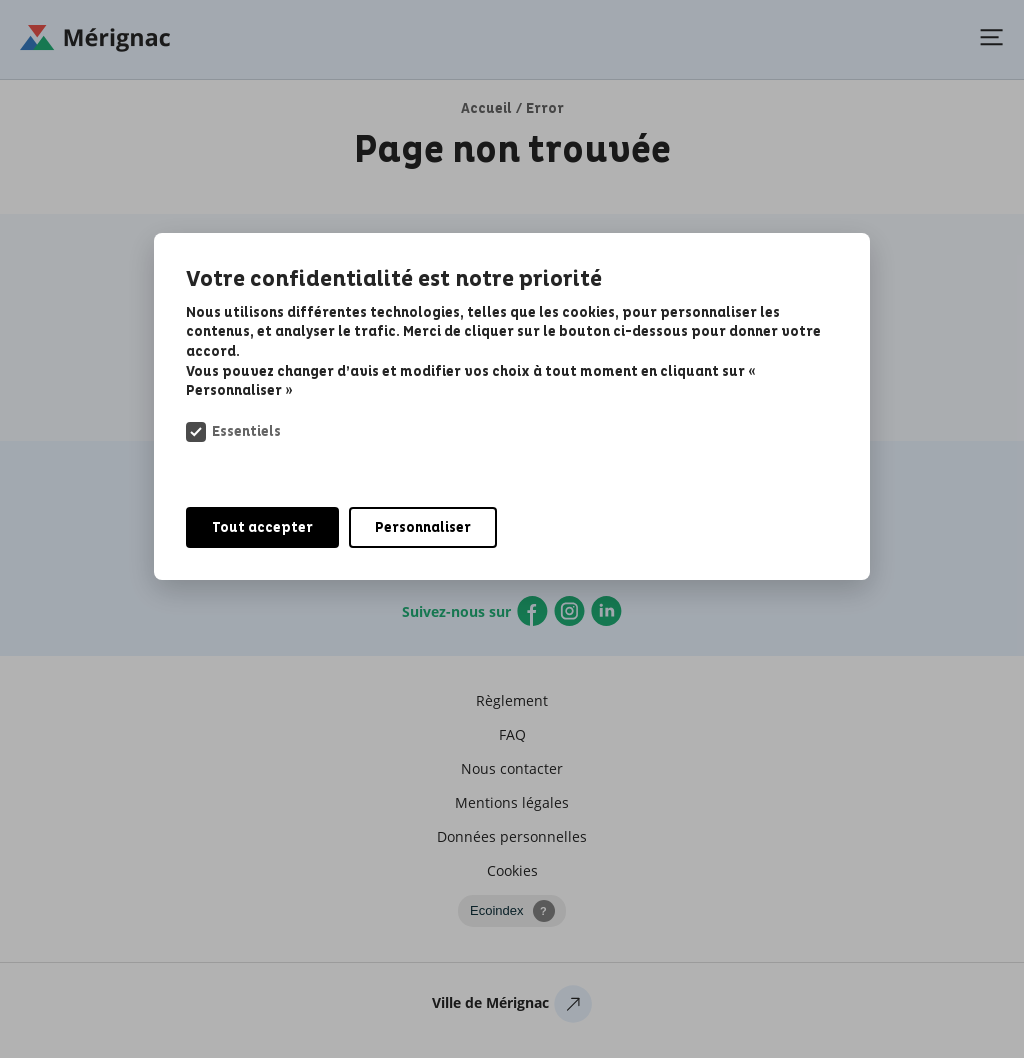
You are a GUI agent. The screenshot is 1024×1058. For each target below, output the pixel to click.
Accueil (486, 108)
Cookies (512, 870)
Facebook (532, 611)
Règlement (512, 700)
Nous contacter (512, 768)
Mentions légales (512, 802)
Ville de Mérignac (512, 1008)
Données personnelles (512, 836)
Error (545, 108)
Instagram (569, 611)
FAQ (512, 734)
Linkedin (606, 611)
